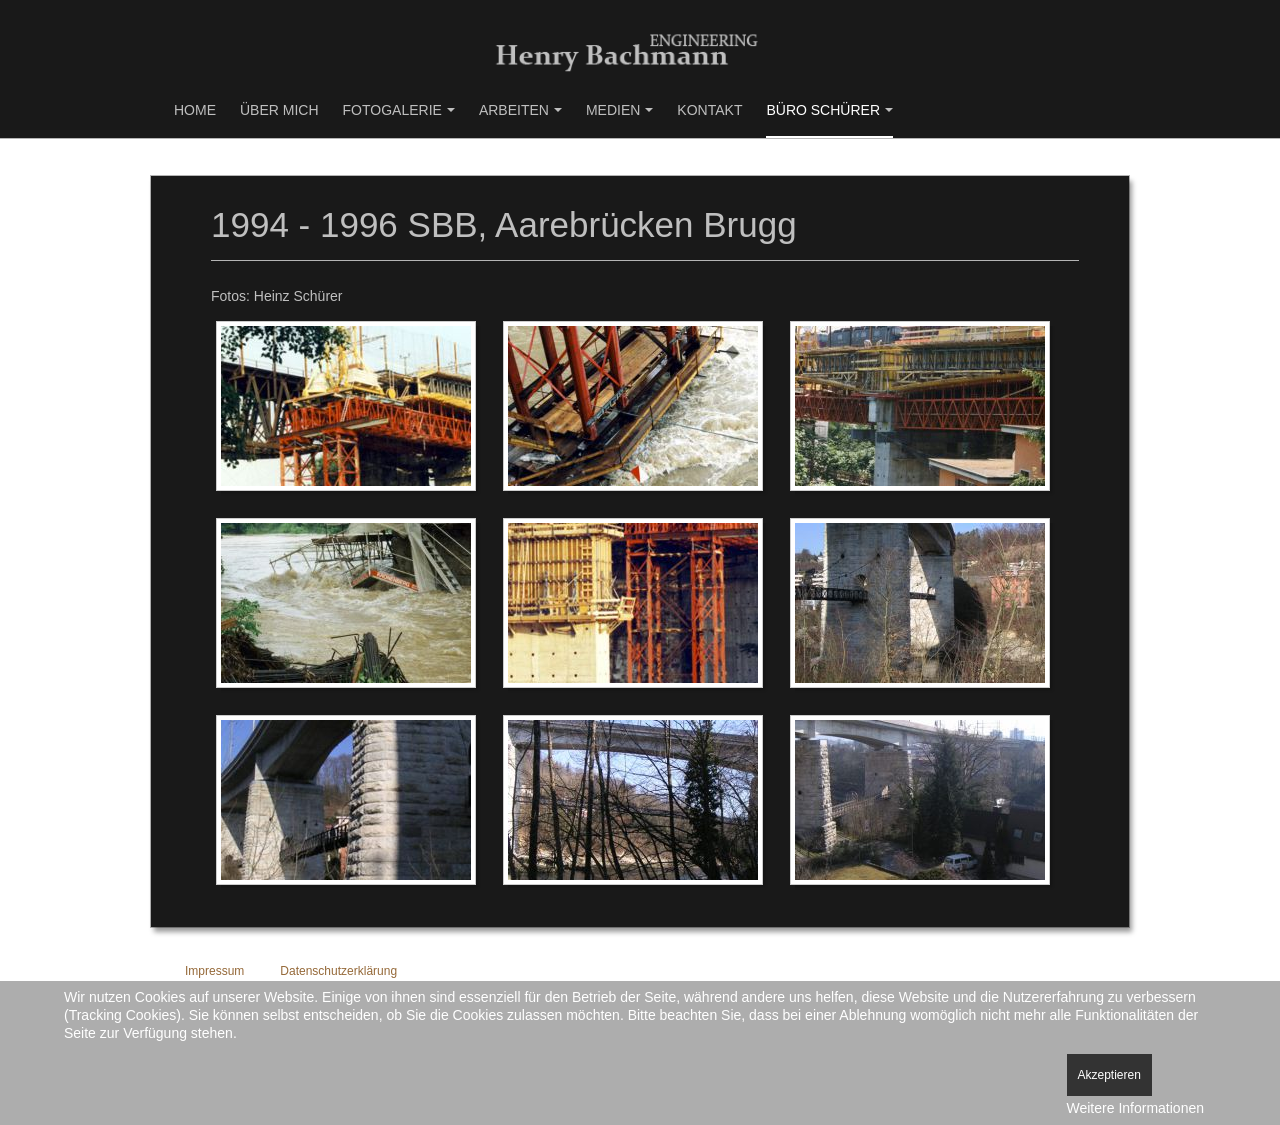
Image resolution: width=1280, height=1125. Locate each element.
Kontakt (709, 110)
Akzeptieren (1109, 1075)
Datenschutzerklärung (338, 971)
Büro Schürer (829, 110)
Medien (619, 110)
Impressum (214, 971)
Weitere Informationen (1135, 1108)
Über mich (279, 110)
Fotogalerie (399, 110)
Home (195, 110)
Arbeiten (520, 110)
